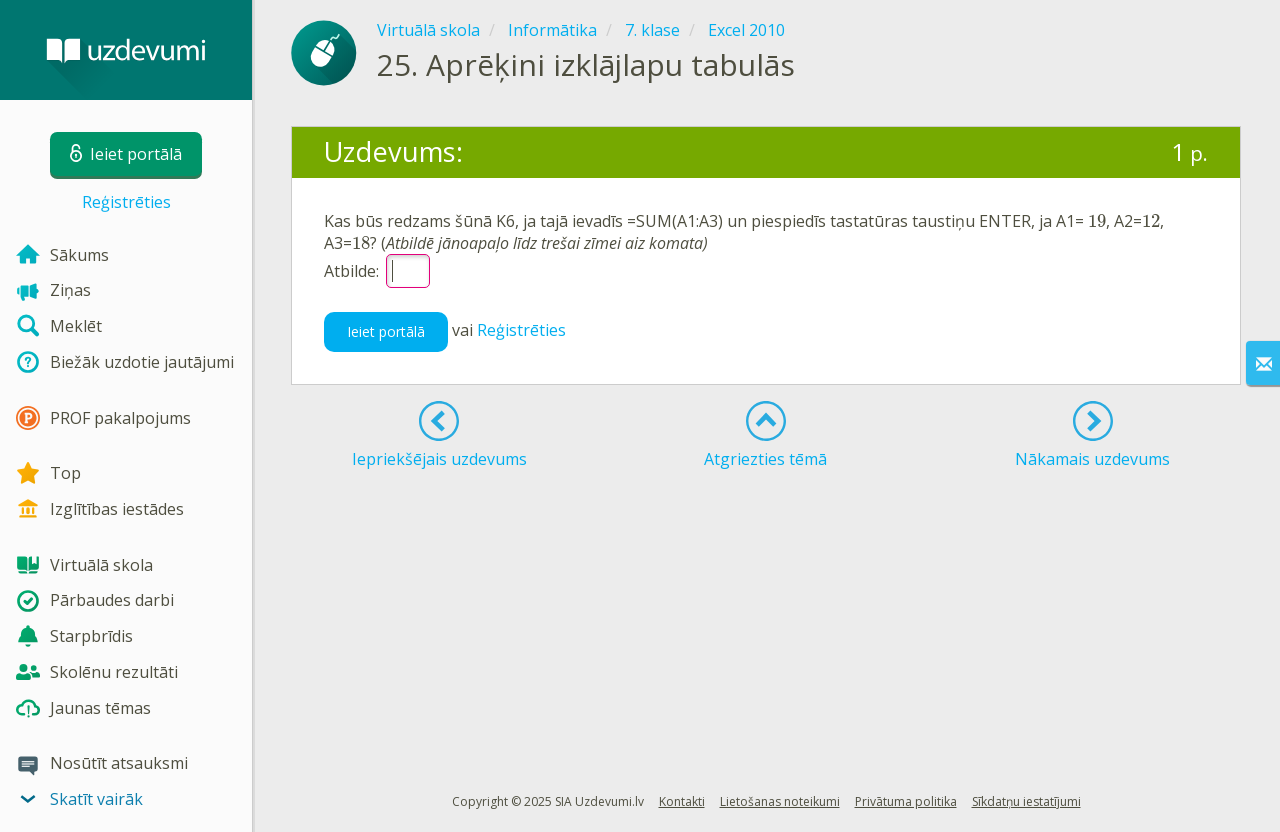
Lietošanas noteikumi (780, 801)
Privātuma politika (906, 801)
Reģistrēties (126, 202)
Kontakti (682, 801)
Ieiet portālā (386, 331)
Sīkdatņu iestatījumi (1026, 801)
